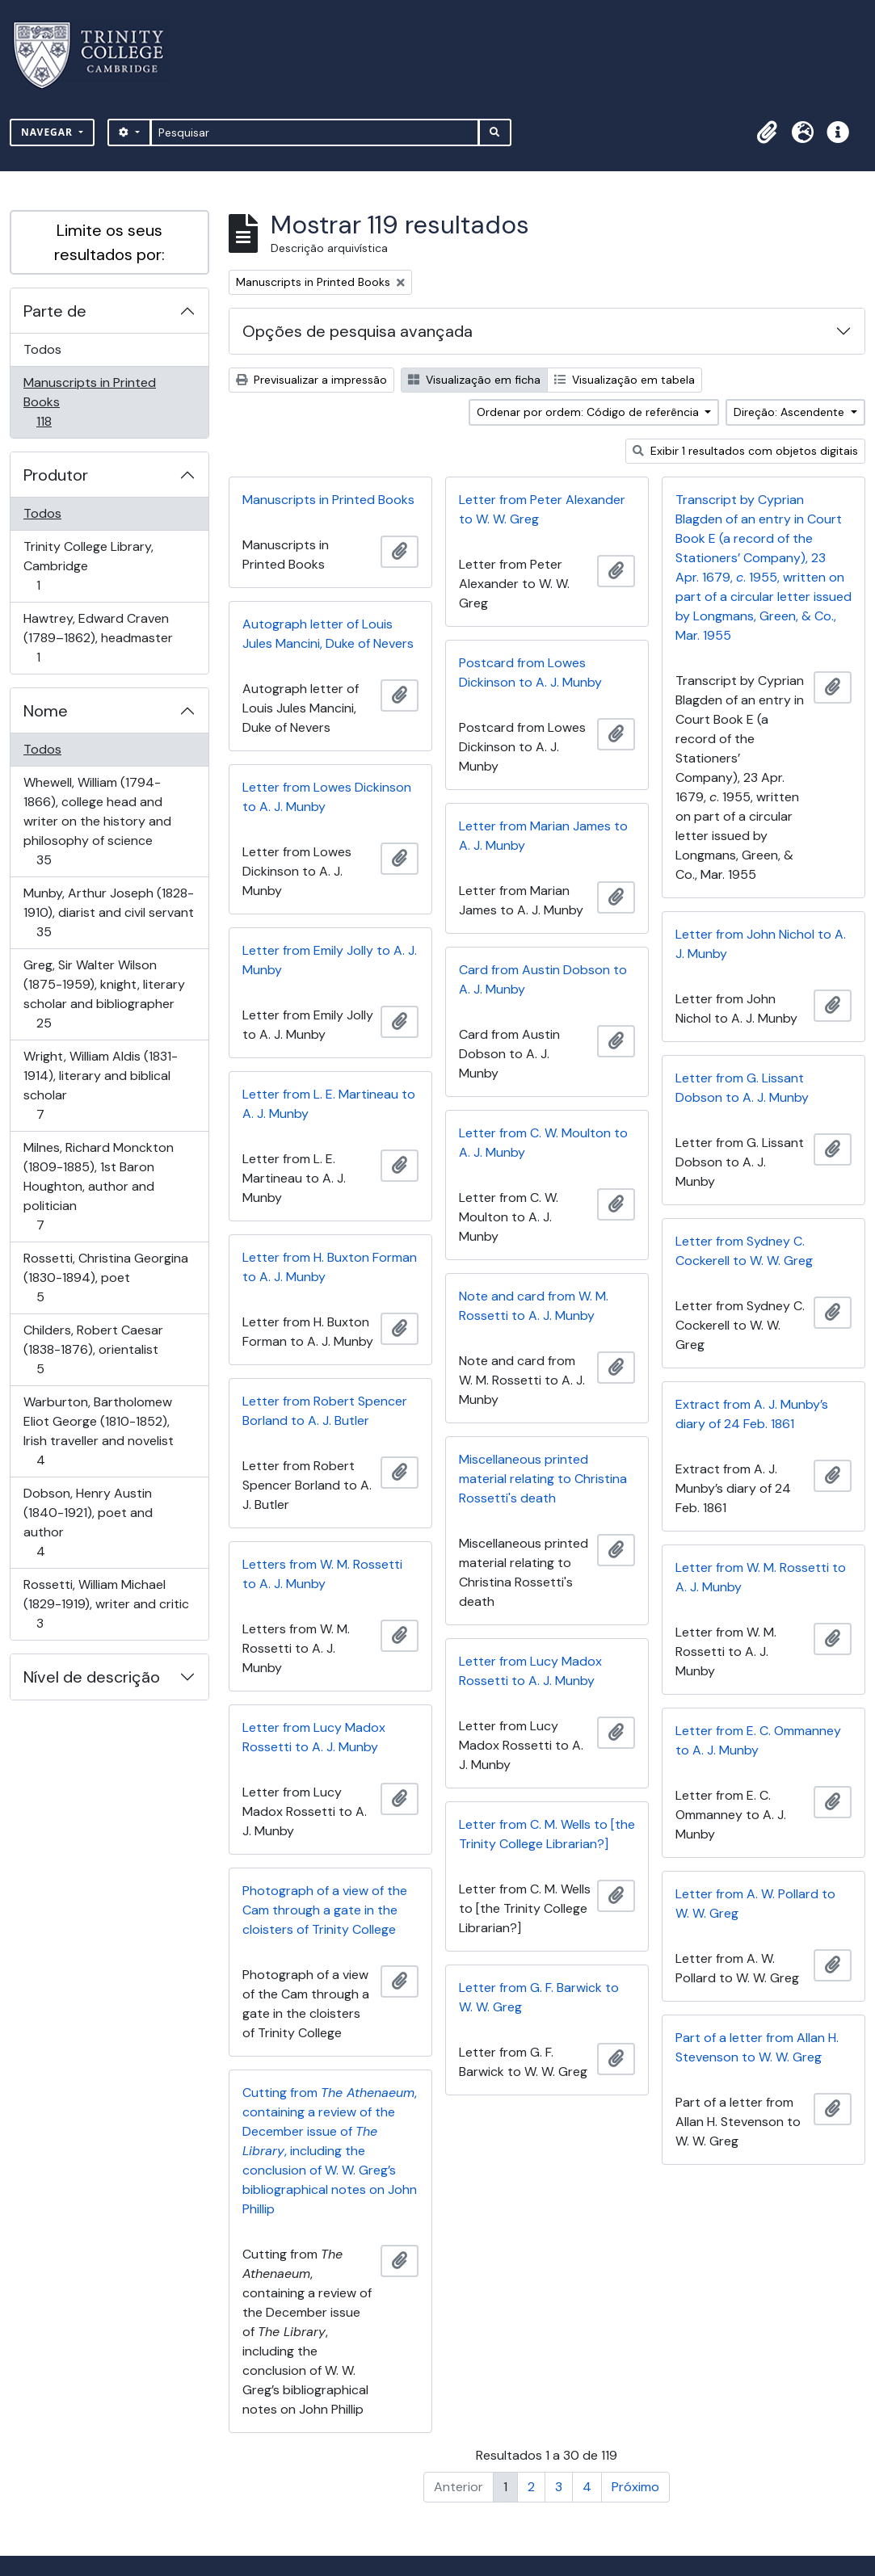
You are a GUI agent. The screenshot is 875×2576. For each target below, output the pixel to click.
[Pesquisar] (314, 132)
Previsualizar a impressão (311, 379)
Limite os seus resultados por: (109, 242)
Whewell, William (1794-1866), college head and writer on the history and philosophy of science (97, 821)
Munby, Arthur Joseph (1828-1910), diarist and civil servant (108, 912)
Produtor (55, 474)
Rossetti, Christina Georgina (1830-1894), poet (105, 1277)
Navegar (48, 132)
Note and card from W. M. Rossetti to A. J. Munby (533, 1306)
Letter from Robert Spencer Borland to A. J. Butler (324, 1411)
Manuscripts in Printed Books (89, 401)
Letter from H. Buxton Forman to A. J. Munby (329, 1267)
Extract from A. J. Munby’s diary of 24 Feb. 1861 (751, 1414)
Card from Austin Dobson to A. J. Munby (543, 979)
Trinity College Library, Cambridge (88, 565)
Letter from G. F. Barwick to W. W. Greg (539, 1997)
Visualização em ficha (474, 379)
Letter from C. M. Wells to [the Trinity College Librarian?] (547, 1834)
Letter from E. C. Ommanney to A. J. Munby (758, 1740)
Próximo (635, 2486)
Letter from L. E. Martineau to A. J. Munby (328, 1104)
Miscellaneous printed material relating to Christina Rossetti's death (543, 1479)
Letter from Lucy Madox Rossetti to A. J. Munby (530, 1671)
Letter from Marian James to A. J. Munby (543, 835)
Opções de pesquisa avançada (357, 331)
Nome (45, 710)
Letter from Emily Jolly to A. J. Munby (329, 960)
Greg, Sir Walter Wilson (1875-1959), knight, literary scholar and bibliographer (104, 994)
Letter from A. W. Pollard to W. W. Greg (755, 1903)
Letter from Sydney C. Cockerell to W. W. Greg (744, 1251)
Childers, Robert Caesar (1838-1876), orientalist (93, 1349)
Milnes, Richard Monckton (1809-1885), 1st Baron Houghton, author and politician (98, 1186)
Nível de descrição (91, 1676)
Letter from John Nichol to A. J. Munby (760, 944)
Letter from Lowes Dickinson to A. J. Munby (326, 797)
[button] (767, 132)
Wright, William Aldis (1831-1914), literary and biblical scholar (100, 1085)
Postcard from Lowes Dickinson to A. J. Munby (530, 672)
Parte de (54, 310)
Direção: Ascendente (791, 412)
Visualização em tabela (624, 379)
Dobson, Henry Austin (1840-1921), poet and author (88, 1522)
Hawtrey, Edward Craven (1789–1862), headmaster (98, 637)
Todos (42, 349)
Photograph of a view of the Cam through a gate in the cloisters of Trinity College (324, 1910)
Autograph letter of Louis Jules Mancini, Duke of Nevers (328, 634)
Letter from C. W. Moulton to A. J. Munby (543, 1142)
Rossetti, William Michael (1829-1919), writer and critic (106, 1603)
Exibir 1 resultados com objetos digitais (745, 450)
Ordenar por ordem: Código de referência (589, 412)
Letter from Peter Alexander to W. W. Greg (542, 509)
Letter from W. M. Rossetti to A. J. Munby (760, 1577)
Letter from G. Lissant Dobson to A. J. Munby (742, 1087)
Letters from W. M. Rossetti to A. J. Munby (322, 1574)
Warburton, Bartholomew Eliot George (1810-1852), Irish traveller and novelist (98, 1431)
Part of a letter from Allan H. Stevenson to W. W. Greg (757, 2047)
